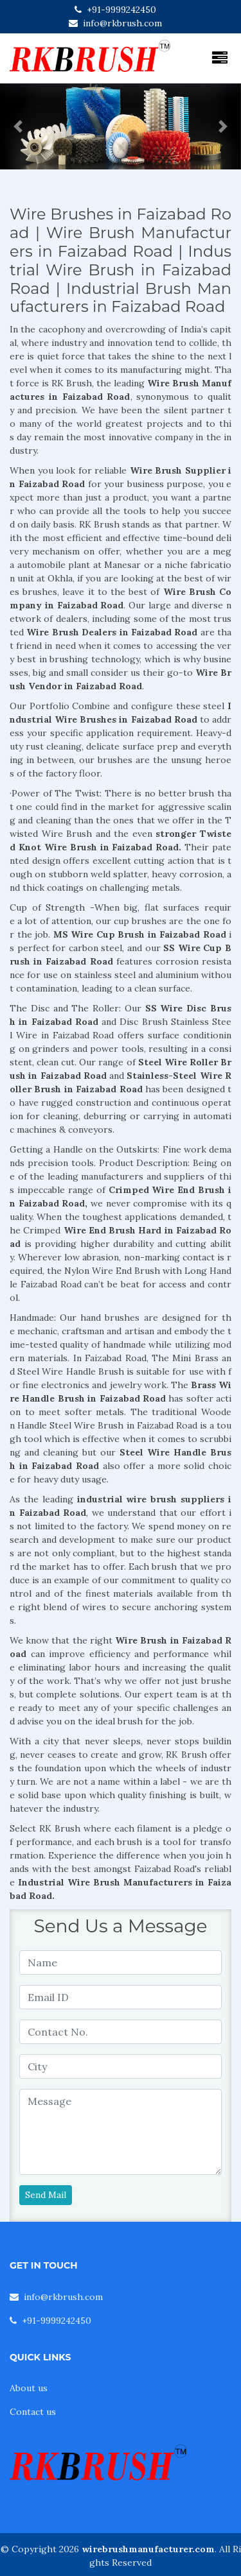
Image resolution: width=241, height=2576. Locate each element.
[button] (18, 126)
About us (29, 2388)
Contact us (33, 2411)
